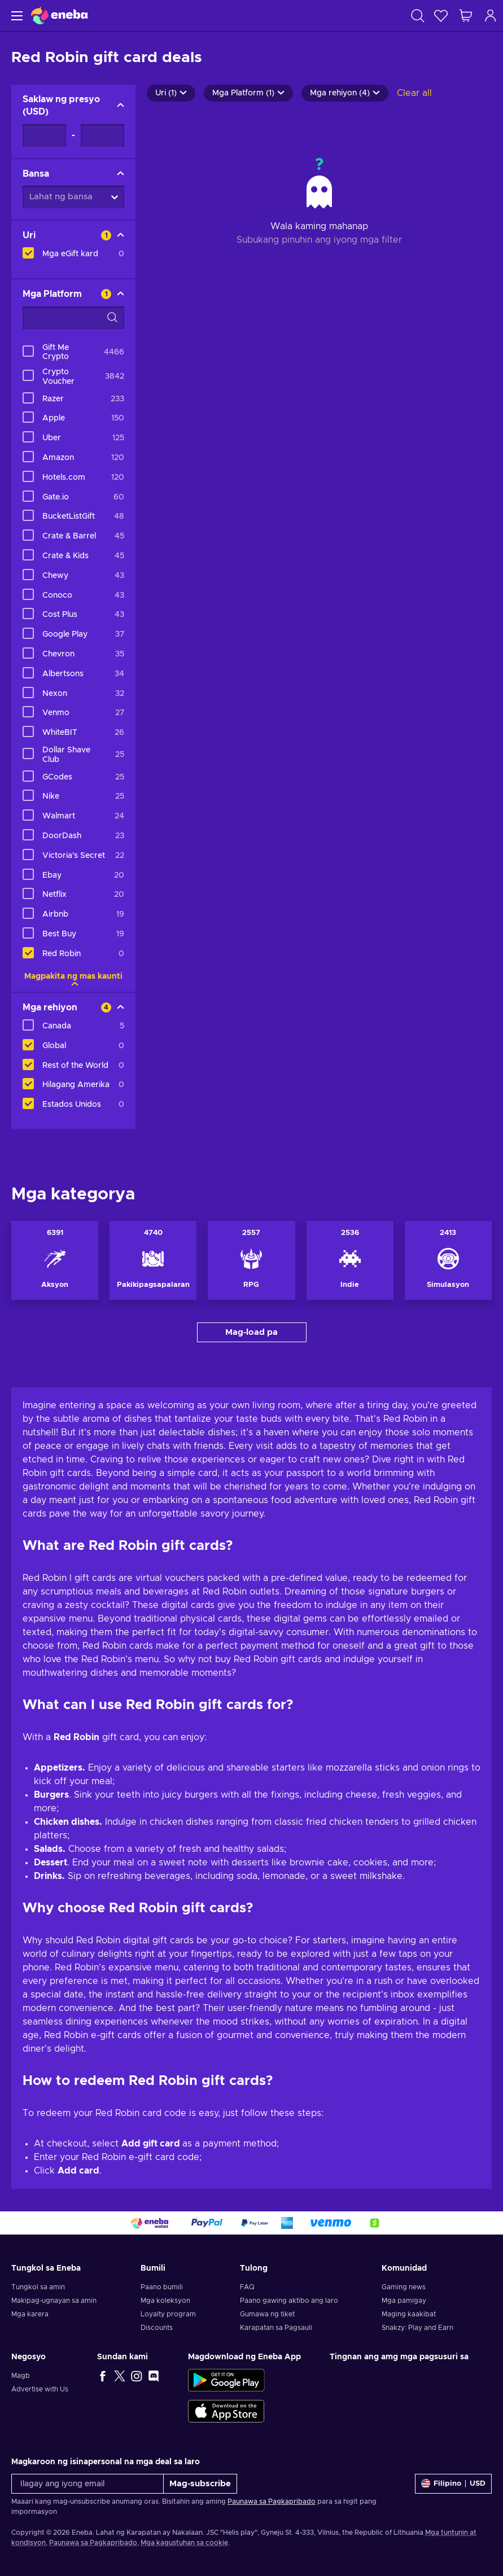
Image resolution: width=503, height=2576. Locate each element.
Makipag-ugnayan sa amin (54, 2300)
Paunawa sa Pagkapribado (272, 2501)
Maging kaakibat (409, 2314)
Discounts (157, 2327)
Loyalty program (168, 2314)
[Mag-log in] (490, 15)
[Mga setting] (453, 2484)
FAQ (247, 2287)
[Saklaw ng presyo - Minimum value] (44, 135)
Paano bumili (162, 2287)
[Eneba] (59, 15)
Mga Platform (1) (248, 93)
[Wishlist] (440, 15)
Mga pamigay (404, 2300)
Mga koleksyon (165, 2300)
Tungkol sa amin (38, 2287)
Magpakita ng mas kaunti (73, 976)
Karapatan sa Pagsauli (276, 2327)
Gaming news (404, 2287)
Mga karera (30, 2314)
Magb (20, 2375)
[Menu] (15, 15)
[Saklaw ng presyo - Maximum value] (102, 135)
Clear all (414, 93)
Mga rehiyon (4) (345, 93)
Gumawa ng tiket (267, 2314)
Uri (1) (171, 93)
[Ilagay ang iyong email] (87, 2484)
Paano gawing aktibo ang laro (289, 2300)
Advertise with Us (39, 2389)
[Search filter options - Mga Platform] (73, 317)
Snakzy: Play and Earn (417, 2327)
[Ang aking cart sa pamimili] (465, 15)
